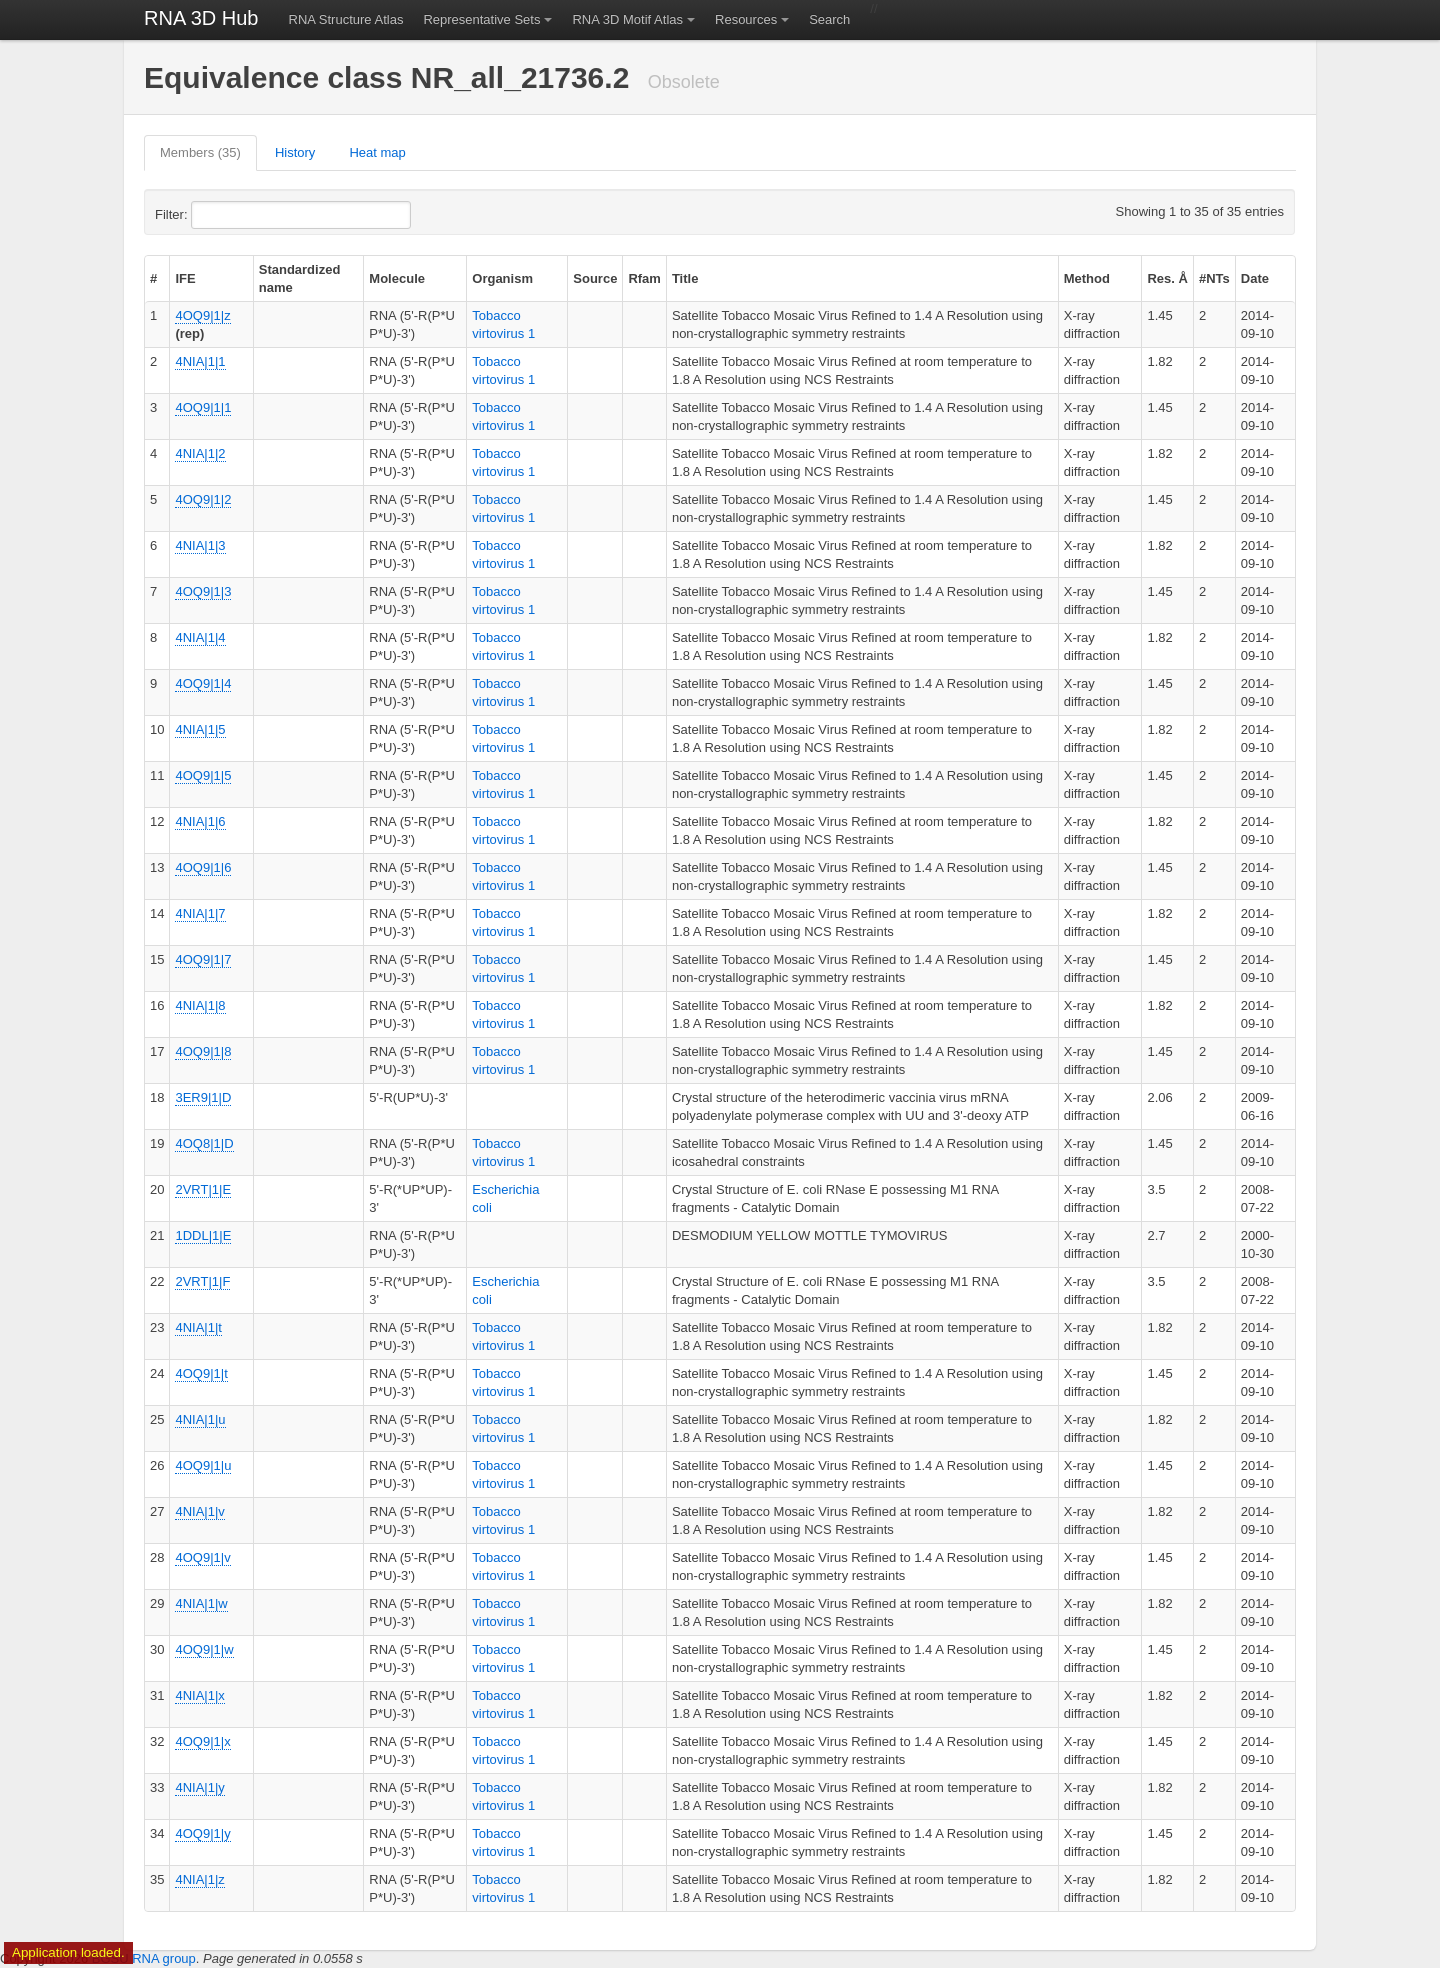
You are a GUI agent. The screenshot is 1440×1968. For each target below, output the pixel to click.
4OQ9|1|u (203, 1465)
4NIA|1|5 (200, 729)
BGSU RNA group (144, 1958)
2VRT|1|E (203, 1189)
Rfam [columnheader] (644, 278)
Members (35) (200, 152)
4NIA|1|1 (200, 361)
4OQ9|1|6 (203, 867)
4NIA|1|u (200, 1419)
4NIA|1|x (199, 1695)
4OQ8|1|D (204, 1143)
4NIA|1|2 (200, 453)
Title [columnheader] (685, 278)
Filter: (220, 215)
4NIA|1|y (199, 1787)
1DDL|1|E (203, 1235)
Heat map (377, 152)
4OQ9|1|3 (203, 591)
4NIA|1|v (199, 1511)
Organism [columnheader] (502, 278)
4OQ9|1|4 (203, 683)
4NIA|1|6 (200, 821)
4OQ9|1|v (202, 1557)
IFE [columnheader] (185, 278)
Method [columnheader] (1087, 278)
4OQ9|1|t (201, 1373)
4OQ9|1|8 (203, 1051)
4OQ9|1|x (202, 1741)
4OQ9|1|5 (203, 775)
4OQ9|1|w (204, 1649)
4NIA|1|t (198, 1327)
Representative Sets (481, 19)
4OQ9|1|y (202, 1833)
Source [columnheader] (595, 278)
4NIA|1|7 (200, 913)
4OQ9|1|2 (203, 499)
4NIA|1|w (201, 1603)
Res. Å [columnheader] (1167, 278)
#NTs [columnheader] (1214, 278)
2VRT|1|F (202, 1281)
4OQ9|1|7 (203, 959)
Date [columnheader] (1255, 278)
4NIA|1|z (199, 1879)
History (295, 152)
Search (829, 19)
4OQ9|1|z (202, 315)
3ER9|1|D (203, 1097)
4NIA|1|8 (200, 1005)
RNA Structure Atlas (346, 19)
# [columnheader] (153, 278)
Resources (746, 19)
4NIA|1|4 (200, 637)
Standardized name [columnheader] (300, 278)
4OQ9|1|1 (203, 407)
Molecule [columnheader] (397, 278)
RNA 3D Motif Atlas (627, 19)
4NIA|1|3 (200, 545)
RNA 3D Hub (201, 18)
